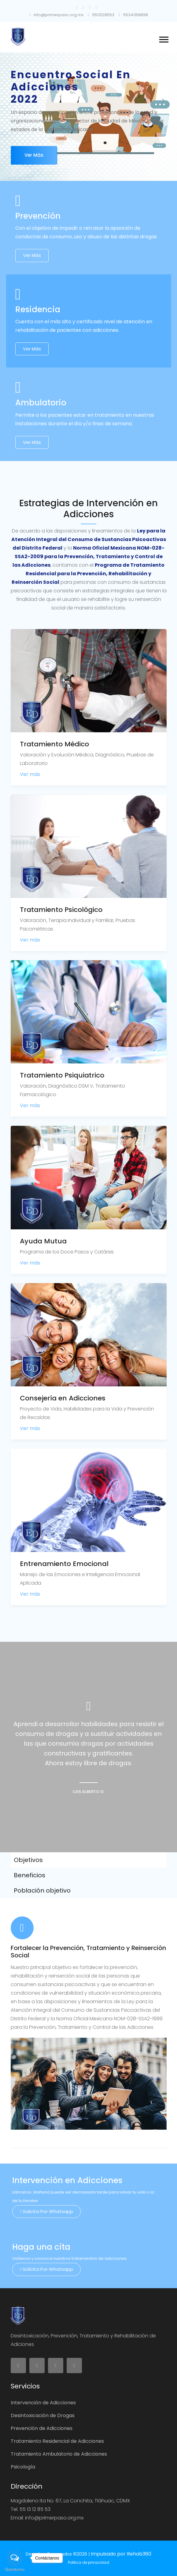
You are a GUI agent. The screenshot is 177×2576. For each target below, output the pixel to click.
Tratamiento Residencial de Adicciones (57, 2441)
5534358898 (133, 15)
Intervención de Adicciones (43, 2402)
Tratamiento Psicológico (61, 909)
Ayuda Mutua (43, 1241)
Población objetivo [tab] (42, 1890)
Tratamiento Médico (54, 744)
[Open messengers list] (14, 2558)
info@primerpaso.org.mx (56, 15)
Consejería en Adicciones (62, 1398)
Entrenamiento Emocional (64, 1563)
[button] (163, 38)
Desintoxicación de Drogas (43, 2415)
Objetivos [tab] (28, 1860)
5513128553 (101, 15)
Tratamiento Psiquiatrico (62, 1075)
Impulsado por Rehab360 (121, 2553)
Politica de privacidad (88, 2562)
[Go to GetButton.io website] (14, 2570)
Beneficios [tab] (29, 1875)
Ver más (33, 155)
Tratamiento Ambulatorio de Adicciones (59, 2453)
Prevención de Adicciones (41, 2428)
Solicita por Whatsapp (46, 2211)
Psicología (23, 2466)
